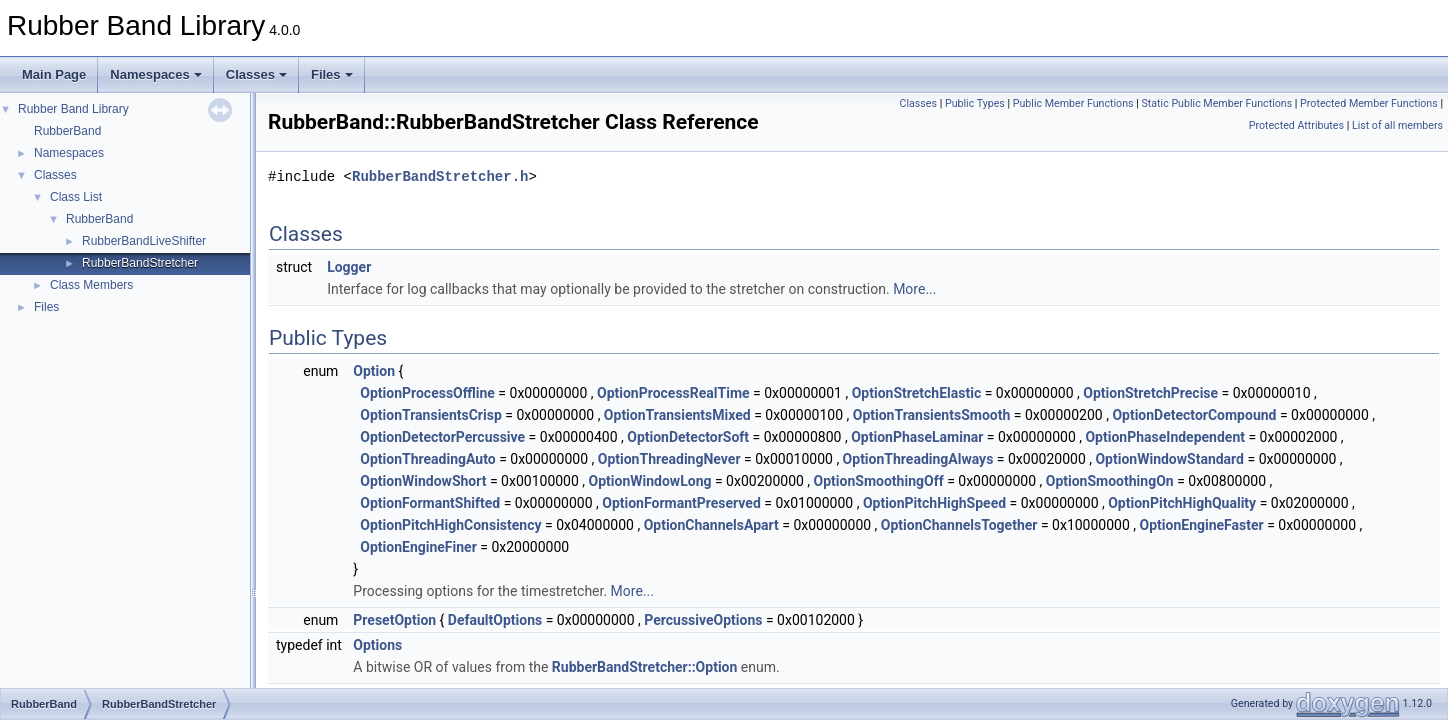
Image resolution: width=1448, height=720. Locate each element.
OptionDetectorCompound (1194, 415)
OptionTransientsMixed (677, 415)
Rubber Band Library (73, 109)
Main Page (54, 74)
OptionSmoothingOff (879, 481)
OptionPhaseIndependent (1165, 437)
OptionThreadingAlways (918, 459)
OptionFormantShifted (430, 503)
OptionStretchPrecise (1150, 393)
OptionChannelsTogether (959, 525)
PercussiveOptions (703, 620)
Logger (349, 267)
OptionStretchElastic (917, 393)
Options (377, 645)
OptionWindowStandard (1169, 459)
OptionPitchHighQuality (1182, 503)
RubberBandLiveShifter (144, 241)
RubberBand (67, 131)
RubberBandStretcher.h (440, 176)
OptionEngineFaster (1202, 525)
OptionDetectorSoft (688, 437)
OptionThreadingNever (669, 459)
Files (332, 74)
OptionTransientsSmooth (932, 415)
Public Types (975, 103)
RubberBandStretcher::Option (645, 667)
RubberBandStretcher (140, 263)
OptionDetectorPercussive (442, 437)
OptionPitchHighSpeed (934, 503)
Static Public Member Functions (1216, 103)
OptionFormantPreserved (681, 503)
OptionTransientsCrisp (430, 415)
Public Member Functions (1073, 103)
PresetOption (394, 620)
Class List (76, 197)
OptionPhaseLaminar (917, 437)
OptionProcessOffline (427, 393)
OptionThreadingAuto (427, 459)
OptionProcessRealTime (673, 393)
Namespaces (156, 74)
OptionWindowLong (650, 481)
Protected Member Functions (1369, 103)
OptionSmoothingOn (1110, 481)
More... (914, 289)
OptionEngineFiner (418, 547)
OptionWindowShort (423, 481)
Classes (256, 74)
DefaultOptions (495, 620)
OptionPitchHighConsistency (450, 525)
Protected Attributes (1296, 125)
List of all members (1397, 125)
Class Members (91, 285)
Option (374, 371)
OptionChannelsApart (711, 525)
